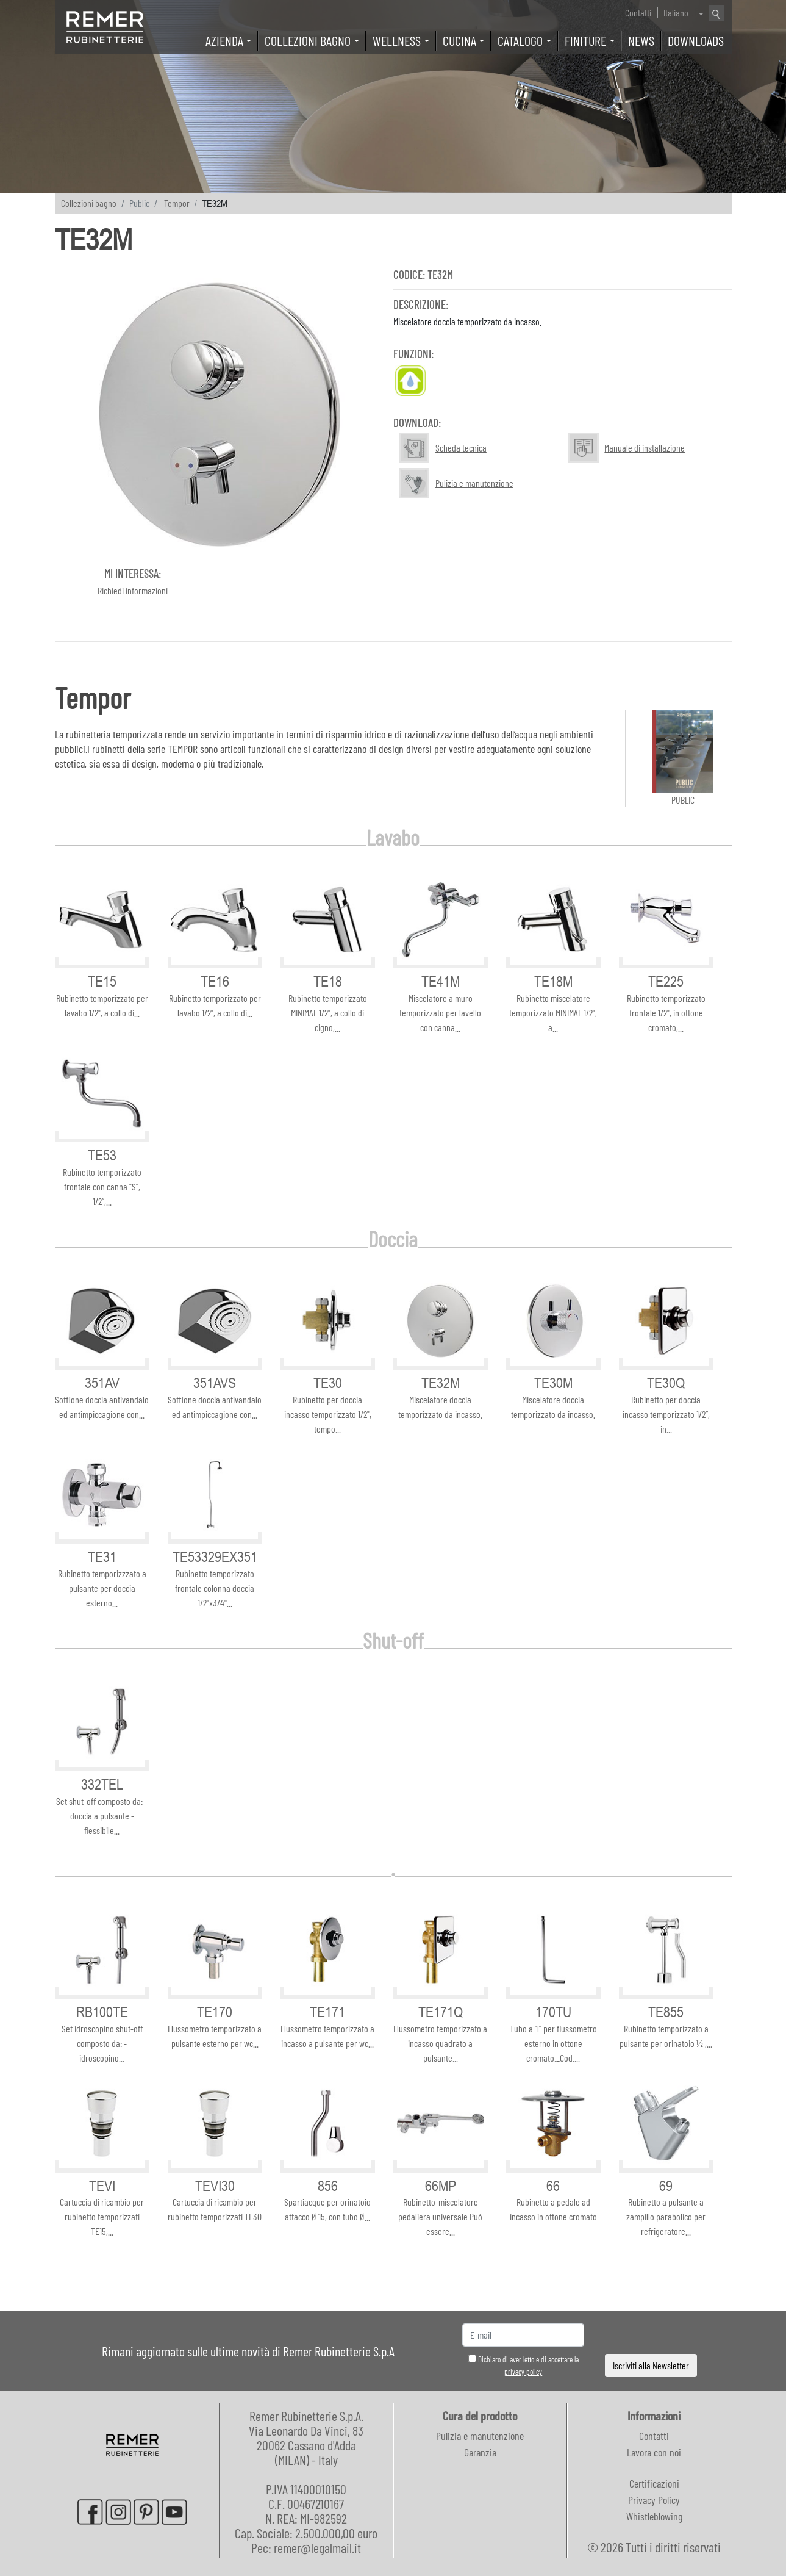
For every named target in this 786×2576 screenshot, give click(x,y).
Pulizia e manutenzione (480, 2435)
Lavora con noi (654, 2452)
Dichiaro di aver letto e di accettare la (523, 2365)
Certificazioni (654, 2483)
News (641, 40)
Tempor (177, 203)
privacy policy (523, 2371)
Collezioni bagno (88, 203)
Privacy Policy (654, 2499)
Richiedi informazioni (133, 590)
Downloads (696, 40)
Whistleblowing (654, 2516)
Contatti (638, 12)
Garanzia (480, 2452)
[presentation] (651, 2335)
